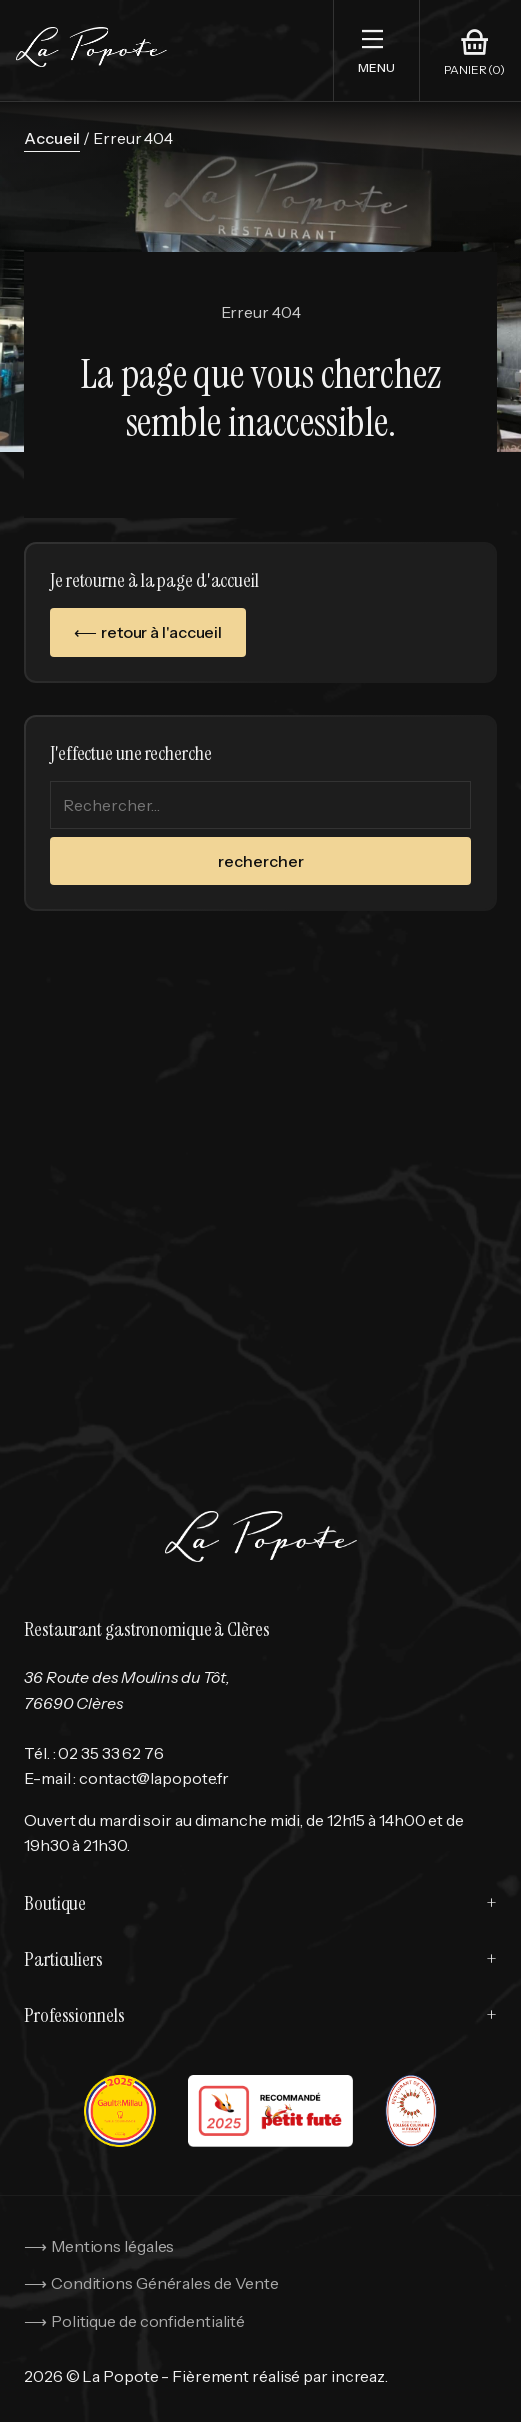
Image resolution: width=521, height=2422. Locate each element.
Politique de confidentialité (148, 2321)
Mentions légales (112, 2246)
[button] (376, 50)
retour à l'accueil (161, 632)
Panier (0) (474, 70)
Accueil (52, 138)
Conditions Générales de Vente (165, 2283)
